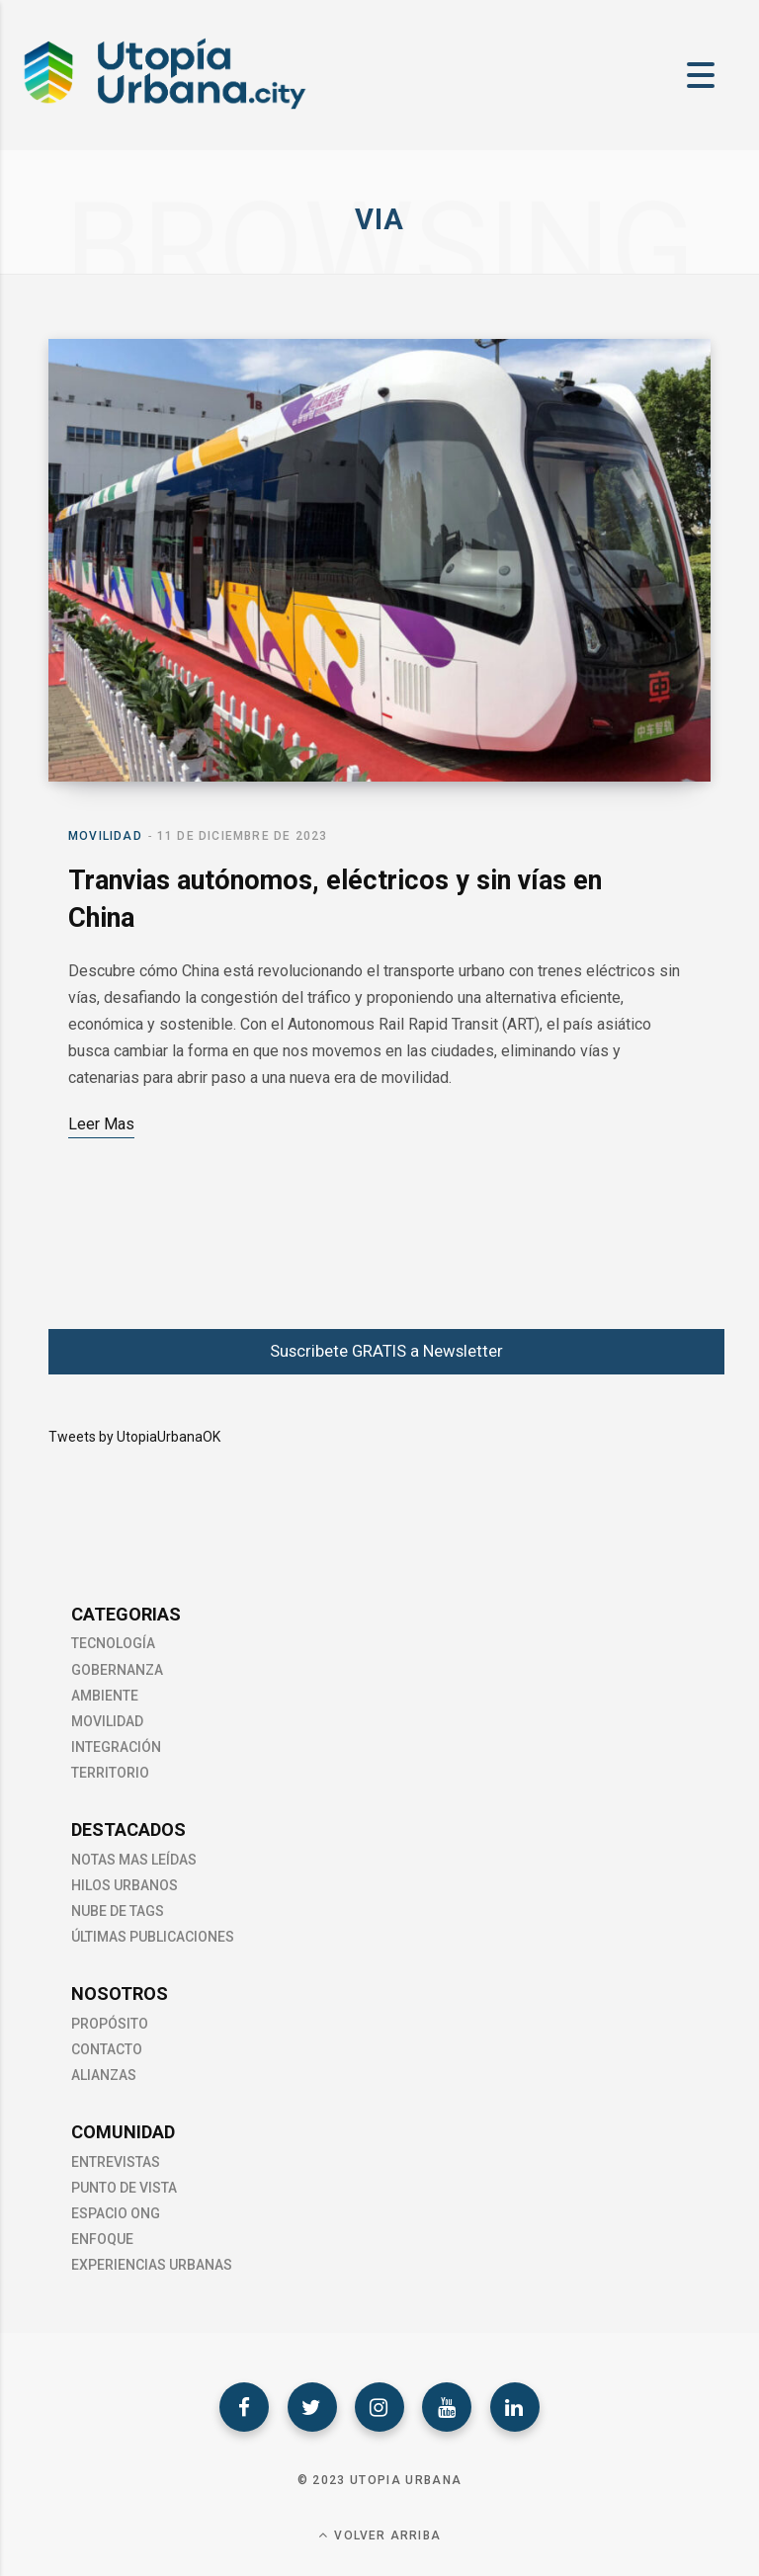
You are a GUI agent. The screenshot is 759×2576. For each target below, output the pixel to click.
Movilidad (105, 836)
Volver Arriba (379, 2535)
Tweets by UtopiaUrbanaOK (134, 1437)
